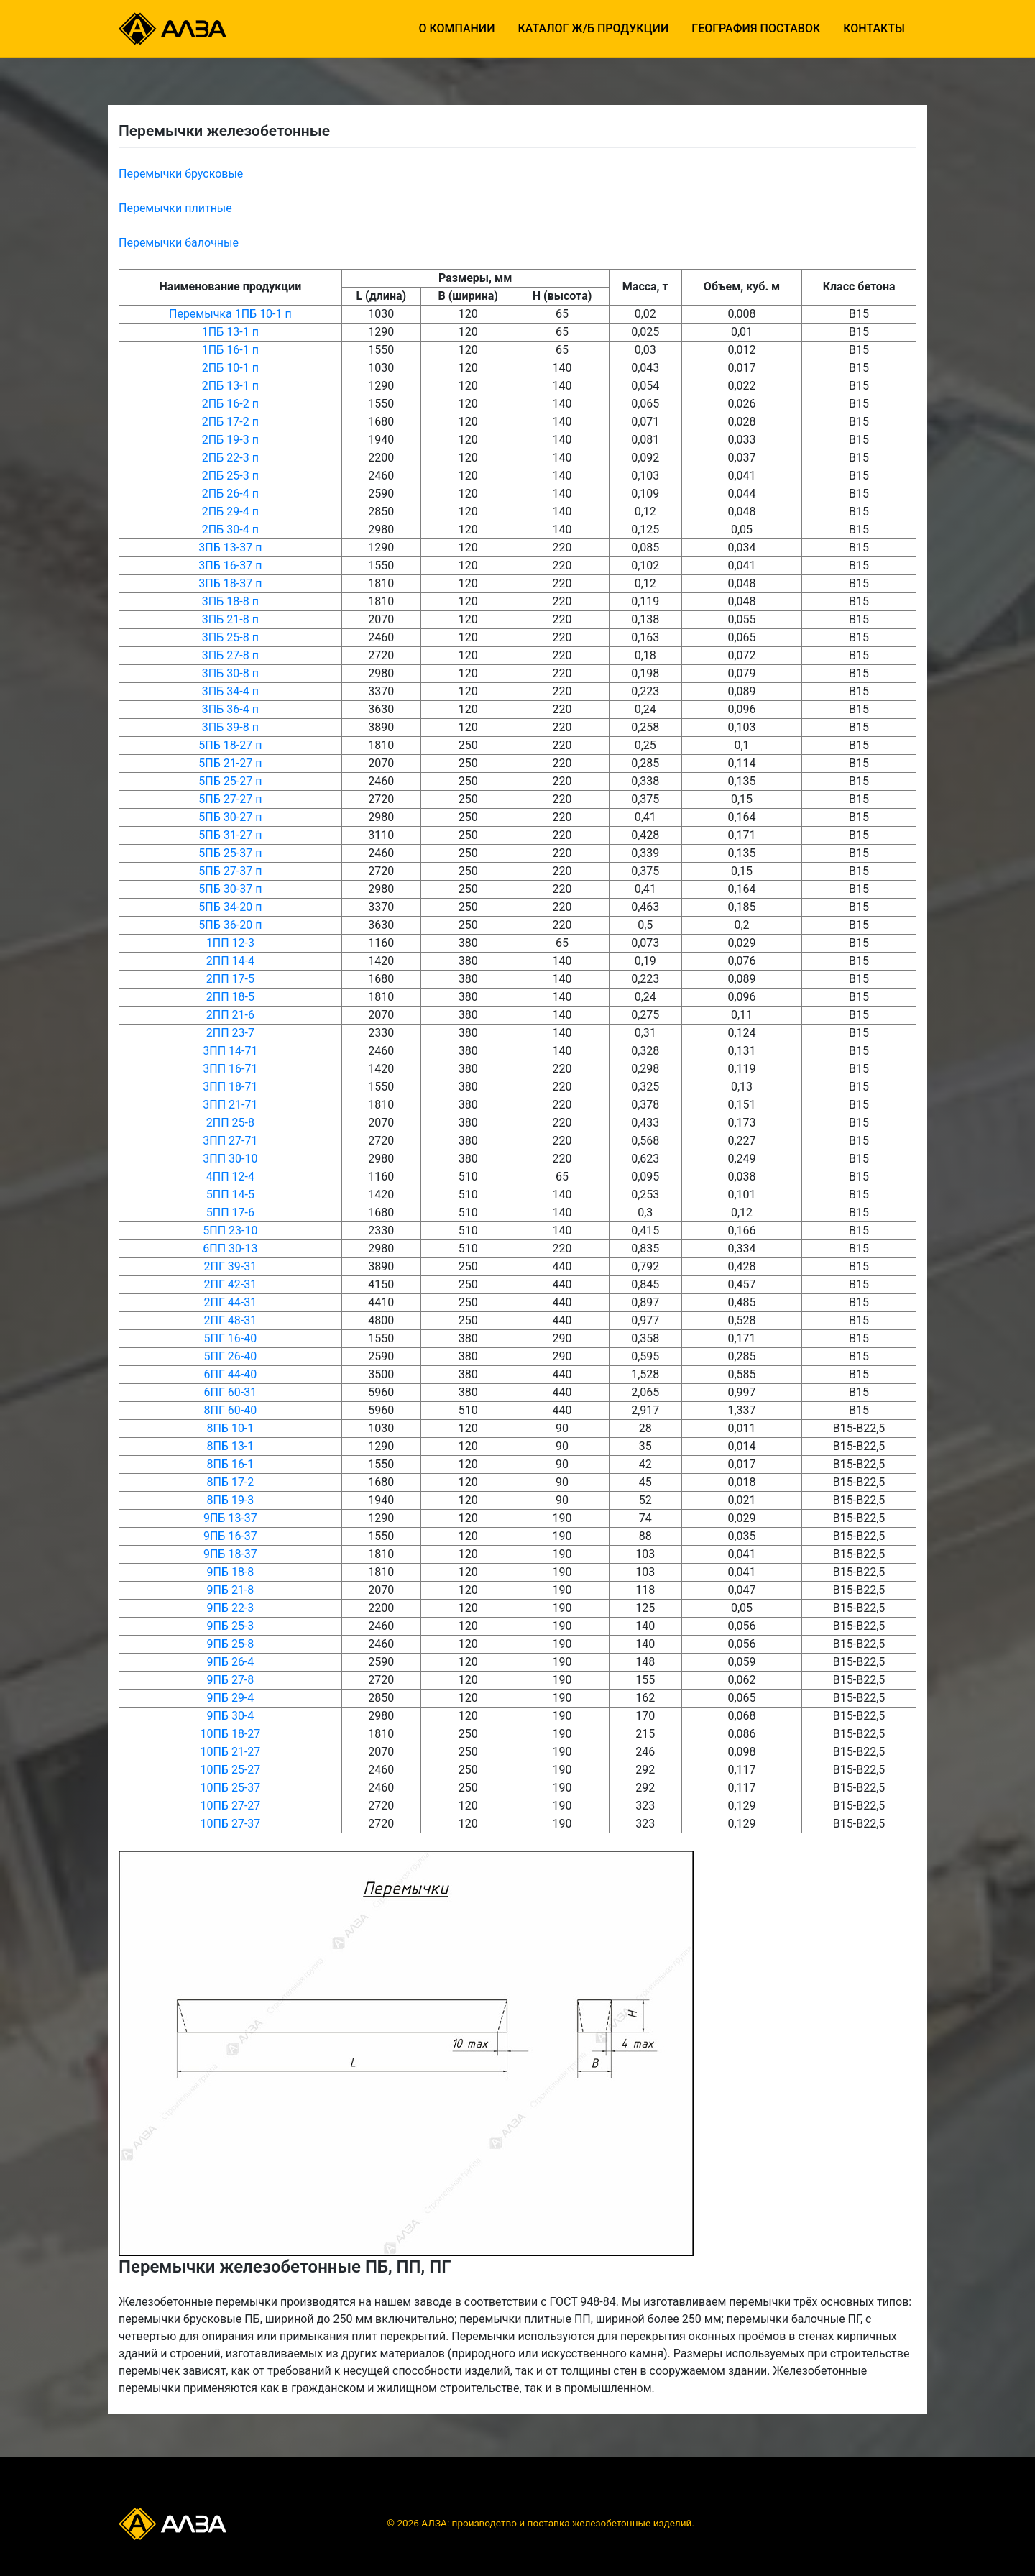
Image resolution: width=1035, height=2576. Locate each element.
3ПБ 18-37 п (230, 583)
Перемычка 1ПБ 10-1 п (230, 314)
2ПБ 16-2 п (230, 404)
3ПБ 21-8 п (230, 619)
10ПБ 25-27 (230, 1770)
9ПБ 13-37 (230, 1518)
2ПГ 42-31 (230, 1284)
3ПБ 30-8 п (230, 673)
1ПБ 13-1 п (230, 332)
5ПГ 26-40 (230, 1356)
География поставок (755, 28)
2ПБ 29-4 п (230, 511)
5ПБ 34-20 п (230, 907)
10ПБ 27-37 (230, 1823)
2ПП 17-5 (230, 979)
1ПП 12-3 (230, 943)
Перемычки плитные (175, 208)
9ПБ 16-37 (230, 1536)
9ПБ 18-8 (230, 1572)
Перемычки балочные (179, 242)
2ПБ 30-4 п (230, 529)
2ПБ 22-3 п (230, 457)
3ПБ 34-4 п (230, 691)
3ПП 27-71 (230, 1140)
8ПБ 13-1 (230, 1446)
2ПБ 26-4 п (230, 493)
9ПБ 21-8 (230, 1590)
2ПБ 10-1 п (230, 368)
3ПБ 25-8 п (230, 637)
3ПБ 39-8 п (230, 727)
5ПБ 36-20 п (230, 925)
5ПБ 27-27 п (230, 799)
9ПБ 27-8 (230, 1680)
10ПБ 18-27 (230, 1734)
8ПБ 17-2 (230, 1482)
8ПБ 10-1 (230, 1428)
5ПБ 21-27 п (230, 763)
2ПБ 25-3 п (230, 475)
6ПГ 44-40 (230, 1374)
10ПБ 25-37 (230, 1788)
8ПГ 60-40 (230, 1410)
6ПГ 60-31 (230, 1392)
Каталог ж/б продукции (593, 28)
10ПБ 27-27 (230, 1805)
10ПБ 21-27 (230, 1752)
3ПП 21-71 (230, 1104)
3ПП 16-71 (230, 1069)
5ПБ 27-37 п (230, 871)
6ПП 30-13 (230, 1248)
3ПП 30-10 (230, 1158)
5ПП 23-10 (230, 1230)
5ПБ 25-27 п (230, 781)
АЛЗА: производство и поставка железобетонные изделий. (557, 2523)
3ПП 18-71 (230, 1087)
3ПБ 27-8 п (230, 655)
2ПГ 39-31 (230, 1266)
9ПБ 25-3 (230, 1626)
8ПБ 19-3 (230, 1500)
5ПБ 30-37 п (230, 889)
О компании (456, 28)
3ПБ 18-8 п (230, 601)
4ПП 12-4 (230, 1176)
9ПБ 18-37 (230, 1554)
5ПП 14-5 (230, 1194)
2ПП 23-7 (230, 1033)
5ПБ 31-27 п (230, 835)
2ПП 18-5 (230, 997)
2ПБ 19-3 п (230, 439)
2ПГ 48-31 (230, 1320)
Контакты (874, 28)
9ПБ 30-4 (230, 1716)
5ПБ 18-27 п (230, 745)
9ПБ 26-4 (230, 1662)
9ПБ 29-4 (230, 1698)
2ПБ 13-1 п (230, 386)
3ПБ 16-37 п (230, 565)
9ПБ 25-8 (230, 1644)
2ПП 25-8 (230, 1122)
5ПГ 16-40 (230, 1338)
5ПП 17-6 (230, 1212)
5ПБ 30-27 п (230, 817)
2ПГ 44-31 (230, 1302)
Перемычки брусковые (181, 173)
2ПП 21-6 (230, 1015)
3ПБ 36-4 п (230, 709)
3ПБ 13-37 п (230, 547)
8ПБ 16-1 (230, 1464)
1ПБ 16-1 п (230, 350)
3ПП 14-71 (230, 1051)
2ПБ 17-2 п (230, 421)
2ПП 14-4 (230, 961)
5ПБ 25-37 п (230, 853)
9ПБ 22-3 (230, 1608)
